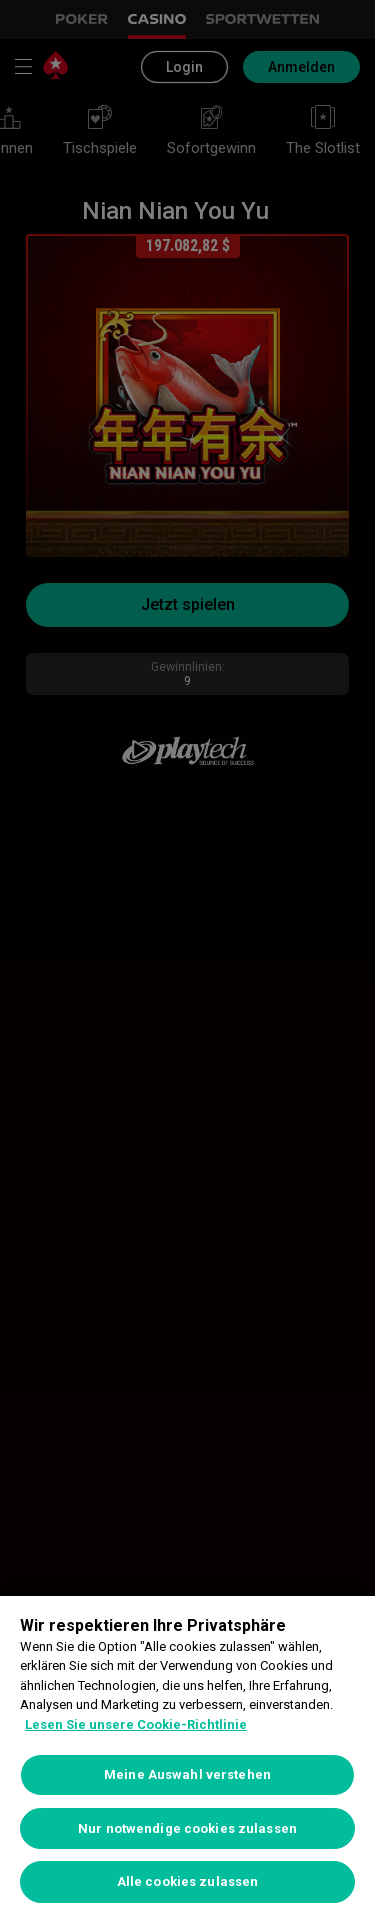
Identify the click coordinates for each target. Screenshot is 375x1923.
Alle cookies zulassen (188, 1881)
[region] (187, 1759)
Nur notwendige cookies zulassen (187, 1828)
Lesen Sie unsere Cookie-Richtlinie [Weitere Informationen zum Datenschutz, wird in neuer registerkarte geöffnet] (136, 1724)
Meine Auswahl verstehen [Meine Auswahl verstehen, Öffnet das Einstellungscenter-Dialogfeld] (187, 1774)
